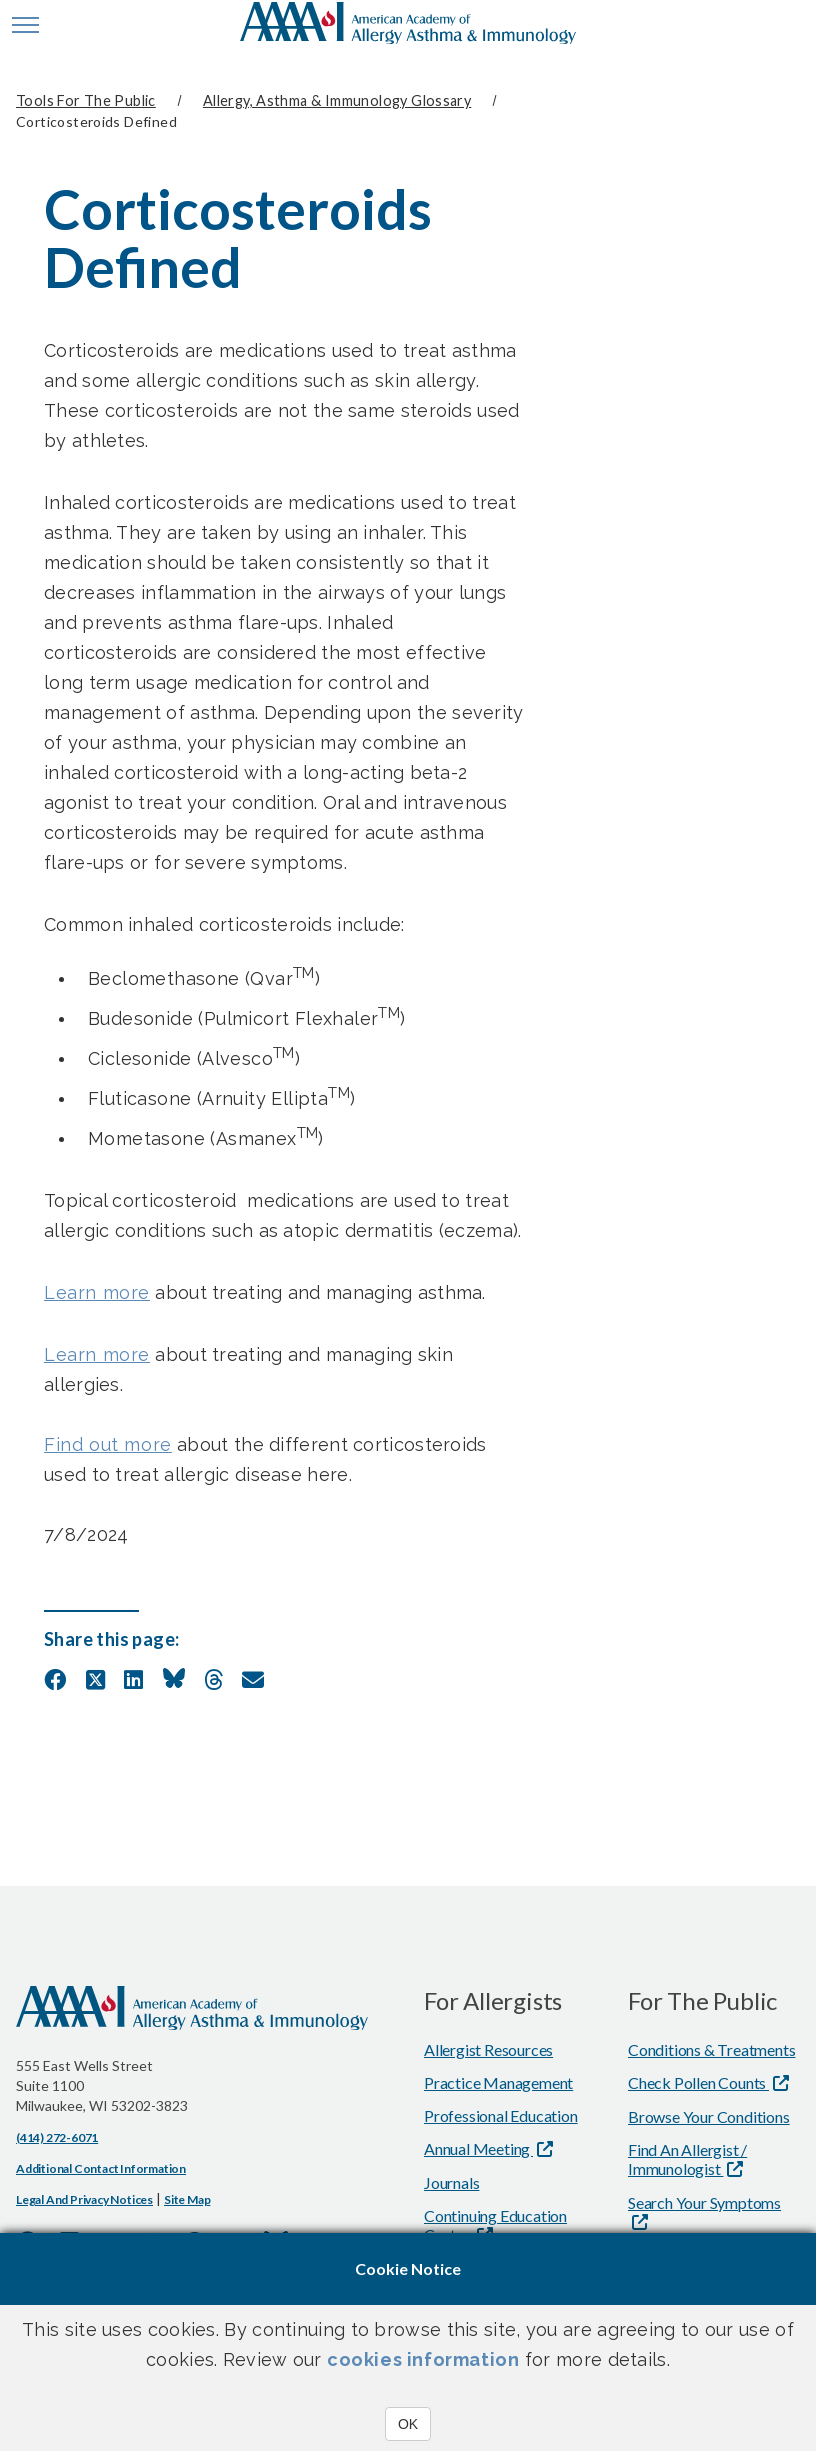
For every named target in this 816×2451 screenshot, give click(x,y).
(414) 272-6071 (57, 2137)
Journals (451, 2182)
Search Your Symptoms (704, 2202)
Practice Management (498, 2082)
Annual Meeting (478, 2148)
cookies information (423, 2359)
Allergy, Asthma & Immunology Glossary (337, 100)
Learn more (97, 1292)
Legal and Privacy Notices (84, 2199)
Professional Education (501, 2115)
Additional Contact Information (101, 2168)
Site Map (187, 2199)
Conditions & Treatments (711, 2049)
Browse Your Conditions (709, 2116)
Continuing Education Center (495, 2225)
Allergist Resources (488, 2049)
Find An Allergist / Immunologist (687, 2159)
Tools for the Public (86, 100)
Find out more (108, 1444)
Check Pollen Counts (698, 2082)
